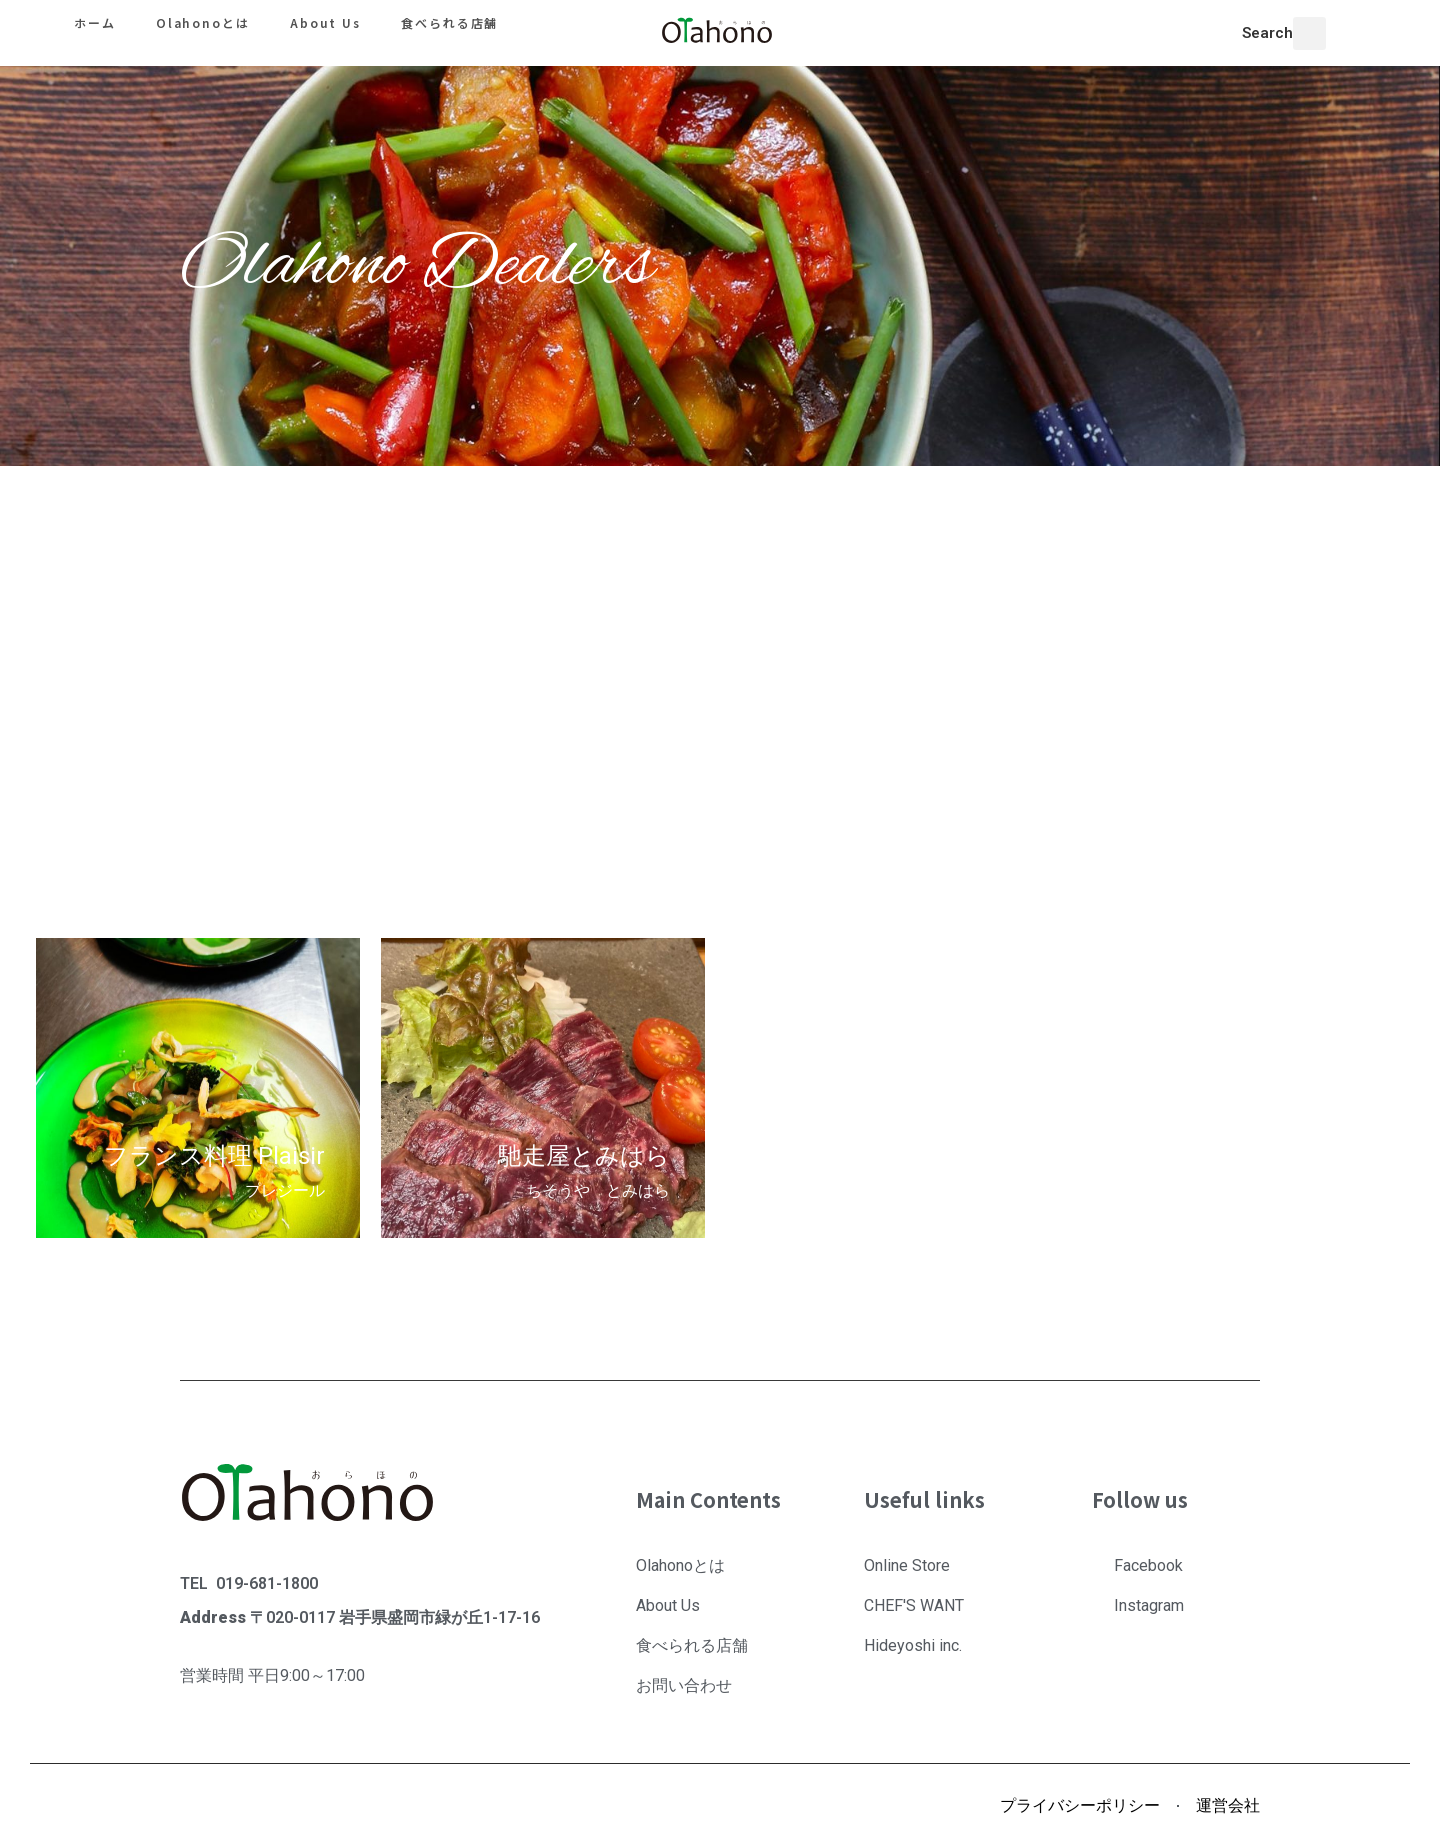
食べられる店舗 (449, 22)
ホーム (95, 22)
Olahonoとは (203, 22)
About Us (325, 22)
